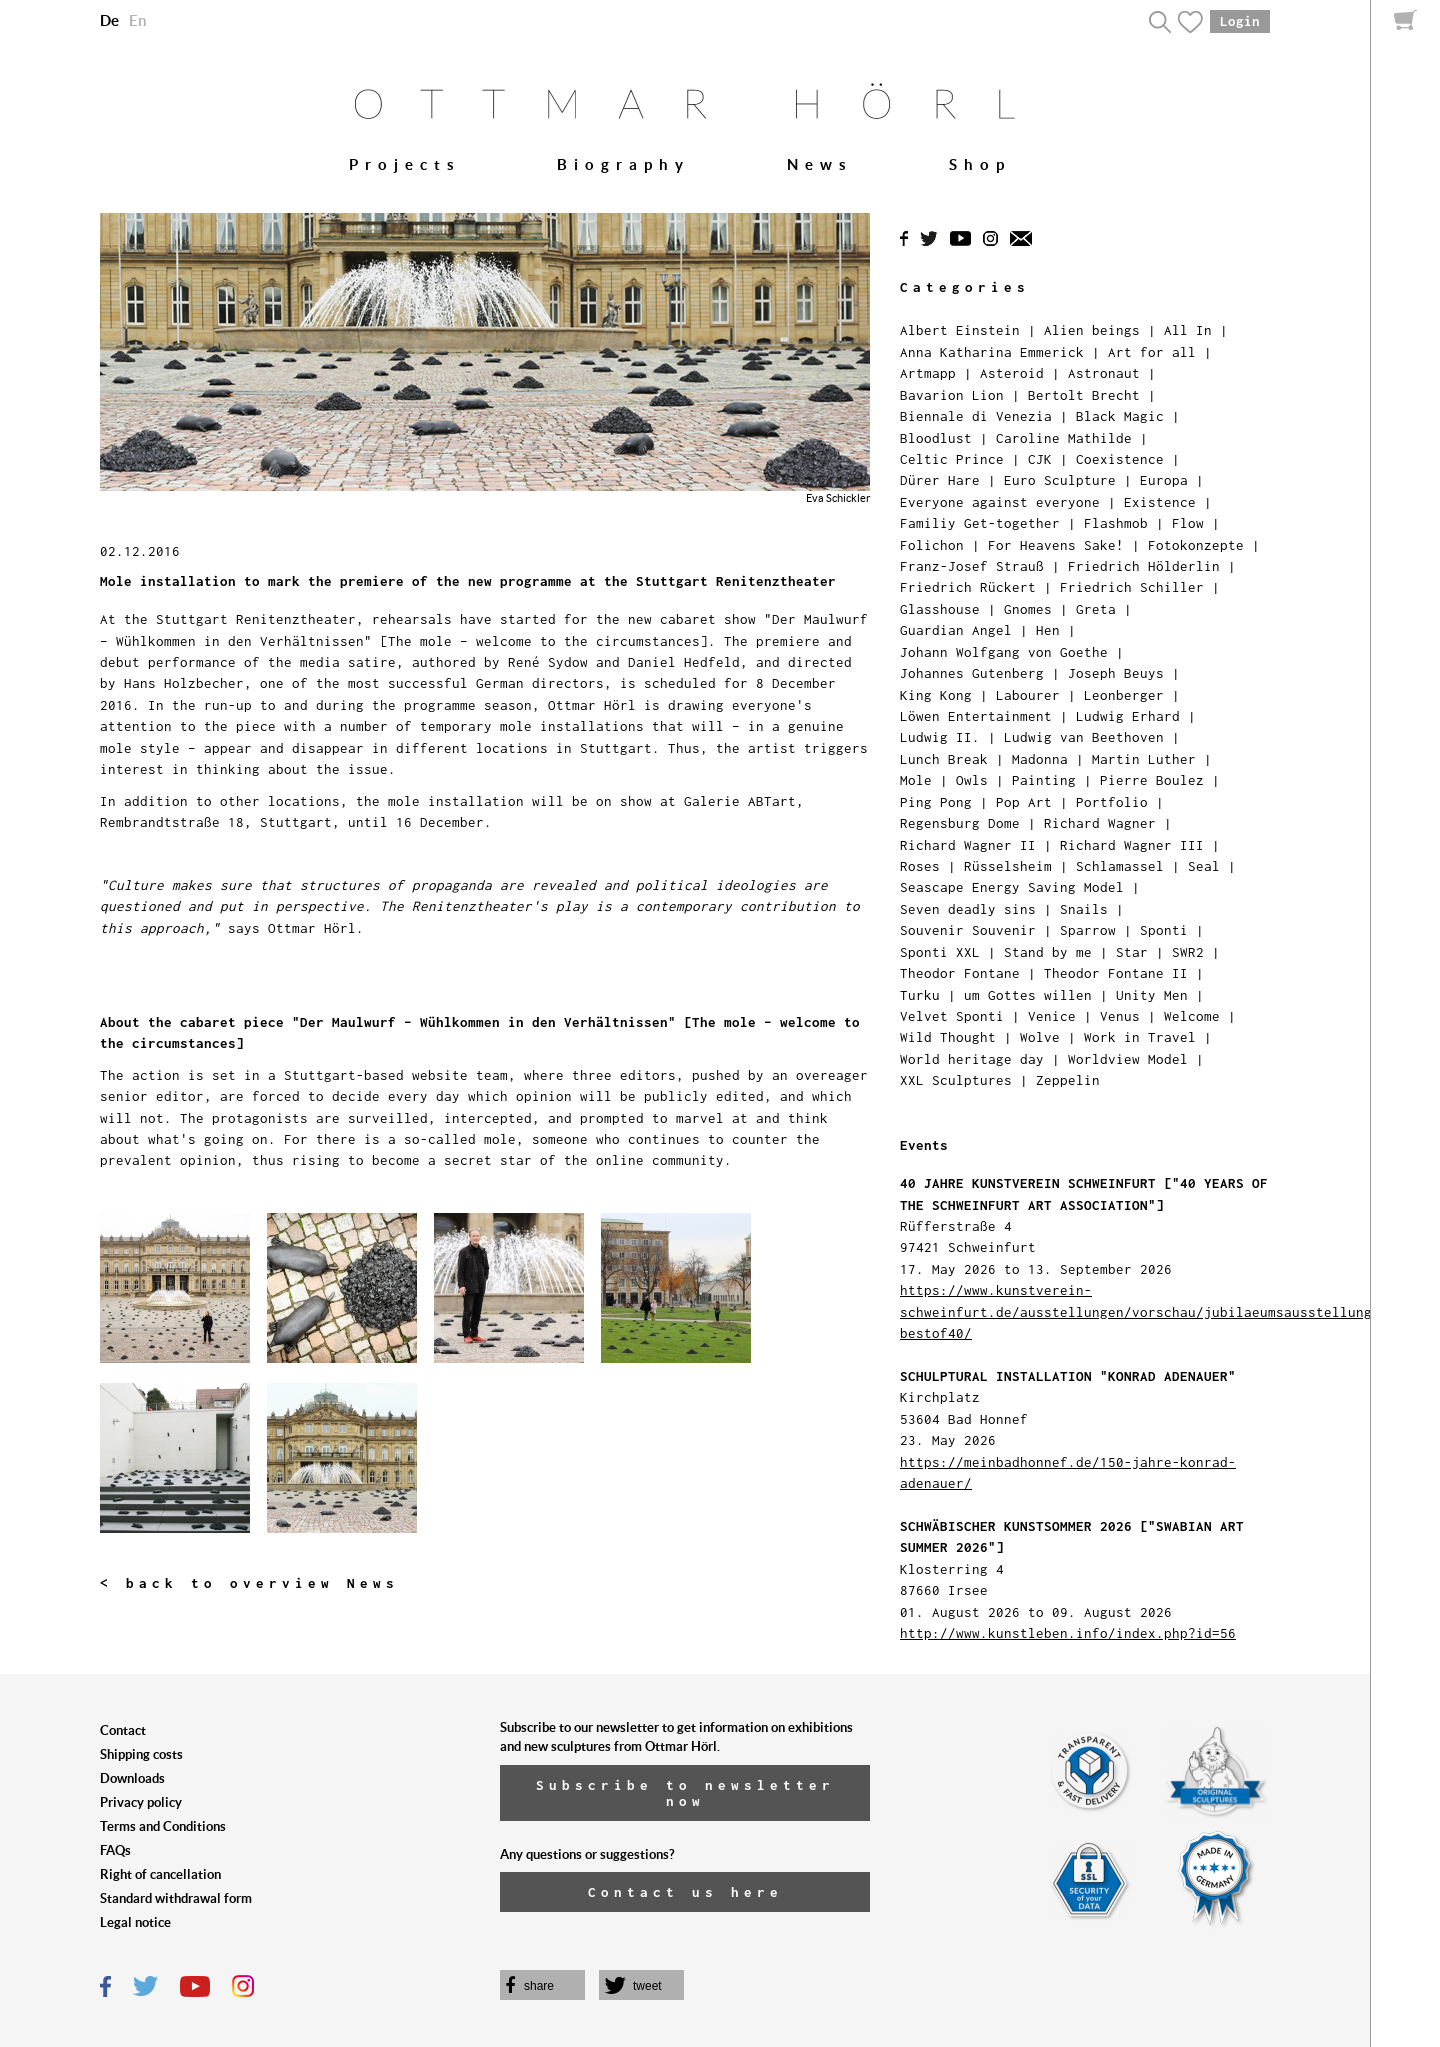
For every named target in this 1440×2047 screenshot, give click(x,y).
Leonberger (1124, 695)
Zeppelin (1068, 1080)
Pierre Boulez (1152, 780)
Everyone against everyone (1000, 502)
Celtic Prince (952, 459)
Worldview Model (1128, 1059)
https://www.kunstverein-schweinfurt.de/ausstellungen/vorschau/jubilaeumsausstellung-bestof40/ (1140, 1311)
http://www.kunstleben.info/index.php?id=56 (1068, 1633)
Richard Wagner (1100, 823)
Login (1240, 21)
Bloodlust (936, 438)
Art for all (1152, 352)
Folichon (932, 545)
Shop (980, 164)
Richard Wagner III (1132, 845)
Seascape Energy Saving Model (1012, 887)
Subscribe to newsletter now (685, 1793)
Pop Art (1024, 802)
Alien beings (1092, 330)
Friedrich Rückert (968, 587)
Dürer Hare (940, 480)
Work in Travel (1140, 1037)
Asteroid (1012, 373)
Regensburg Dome (960, 823)
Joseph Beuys (1116, 673)
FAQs (115, 1850)
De (109, 20)
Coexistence (1120, 459)
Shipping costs (141, 1754)
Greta (1096, 609)
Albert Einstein (960, 330)
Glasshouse (940, 609)
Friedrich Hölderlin (1144, 566)
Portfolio (1112, 802)
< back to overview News (249, 1583)
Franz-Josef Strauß (972, 566)
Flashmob (1116, 523)
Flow (1188, 523)
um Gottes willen (1028, 995)
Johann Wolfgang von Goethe (1004, 652)
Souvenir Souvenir (968, 930)
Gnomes (1028, 609)
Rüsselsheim (1008, 866)
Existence (1160, 502)
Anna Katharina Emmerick (992, 352)
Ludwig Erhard (1128, 716)
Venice (1052, 1016)
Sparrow (1088, 930)
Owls (972, 780)
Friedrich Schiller (1132, 587)
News (820, 164)
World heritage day (972, 1059)
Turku (920, 995)
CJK (1040, 459)
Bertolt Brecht (1084, 395)
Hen (1048, 630)
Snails (1084, 909)
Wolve (1040, 1037)
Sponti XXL (940, 952)
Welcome (1192, 1016)
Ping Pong (936, 802)
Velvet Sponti (952, 1016)
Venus (1120, 1016)
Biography (623, 164)
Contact (123, 1730)
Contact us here (685, 1892)
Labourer (1028, 695)
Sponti (1164, 930)
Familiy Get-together (980, 523)
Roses (920, 866)
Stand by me (1048, 952)
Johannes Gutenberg (972, 673)
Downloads (132, 1778)
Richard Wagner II (968, 845)
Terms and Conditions (163, 1826)
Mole (916, 780)
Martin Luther (1144, 759)
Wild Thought (948, 1037)
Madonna (1040, 759)
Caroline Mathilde (1064, 438)
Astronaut (1104, 373)
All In (1188, 330)
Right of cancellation (160, 1874)
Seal (1204, 866)
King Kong (936, 695)
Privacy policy (141, 1802)
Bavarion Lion (952, 395)
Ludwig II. (940, 737)
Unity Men (1152, 995)
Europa (1164, 480)
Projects (405, 164)
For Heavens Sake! (1056, 545)
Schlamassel (1120, 866)
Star (1132, 952)
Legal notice (135, 1922)
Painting (1044, 780)
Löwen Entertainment (976, 716)
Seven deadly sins (968, 909)
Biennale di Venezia (976, 416)
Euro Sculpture (1060, 480)
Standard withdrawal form (176, 1898)
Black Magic (1120, 416)
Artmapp (928, 373)
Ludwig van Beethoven (1084, 737)
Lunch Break (944, 759)
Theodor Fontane (960, 973)
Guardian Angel (956, 630)
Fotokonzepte (1196, 545)
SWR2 (1188, 952)
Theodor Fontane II (1116, 973)
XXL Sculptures (956, 1080)
